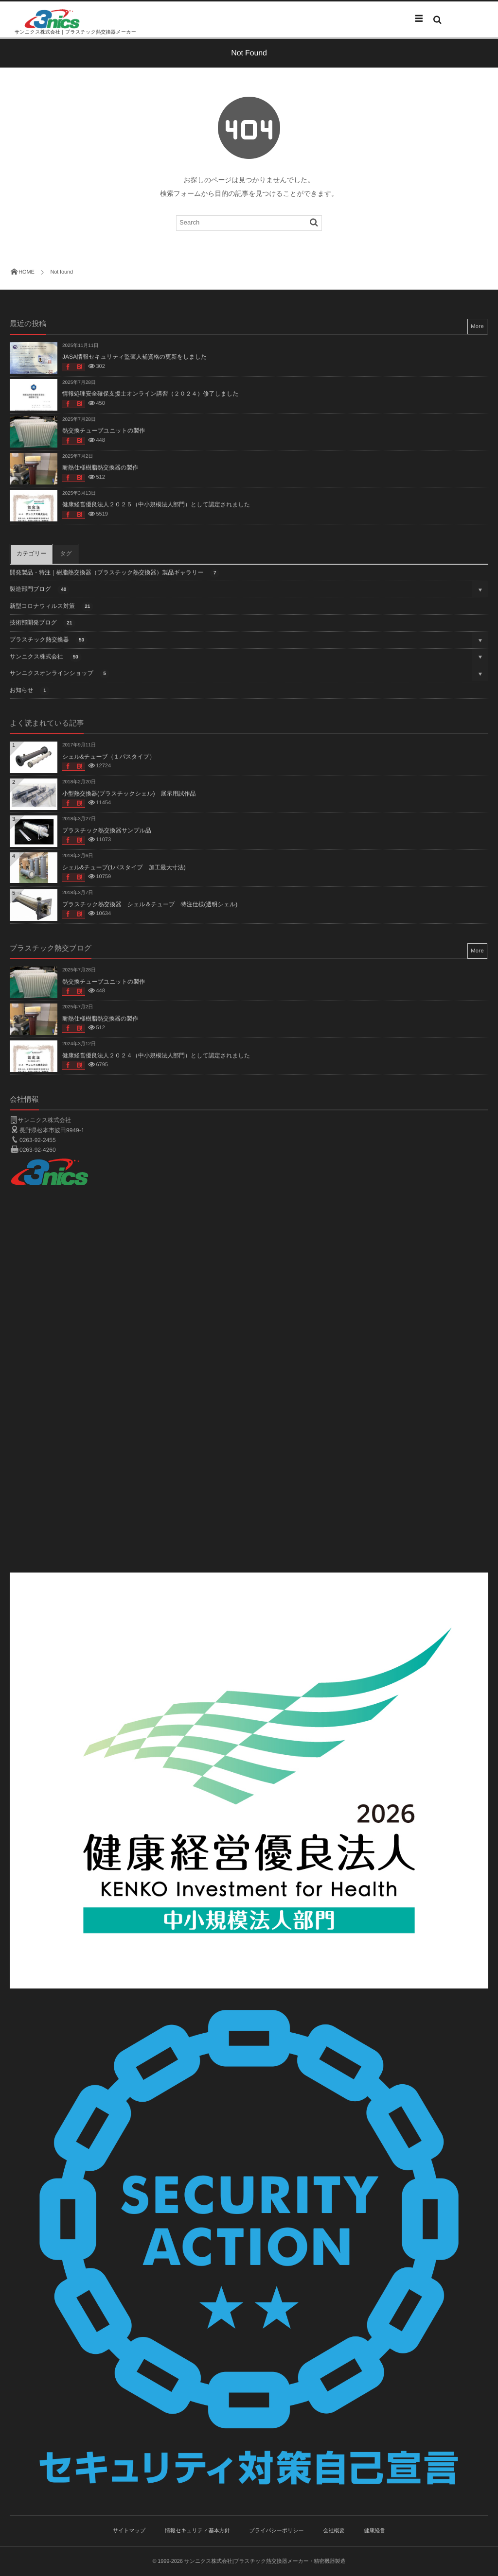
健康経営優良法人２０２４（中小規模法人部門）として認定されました (156, 1055)
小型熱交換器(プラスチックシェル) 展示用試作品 (129, 793)
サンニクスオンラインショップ (59, 673)
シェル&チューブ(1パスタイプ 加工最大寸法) (124, 867)
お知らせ (30, 690)
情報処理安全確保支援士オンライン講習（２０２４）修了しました (150, 393)
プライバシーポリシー (276, 2531)
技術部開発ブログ (42, 623)
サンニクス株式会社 (46, 657)
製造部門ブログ (40, 589)
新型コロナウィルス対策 (51, 606)
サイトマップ (129, 2531)
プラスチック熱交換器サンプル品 (106, 830)
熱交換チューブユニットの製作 (103, 430)
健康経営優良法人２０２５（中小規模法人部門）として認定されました (156, 504)
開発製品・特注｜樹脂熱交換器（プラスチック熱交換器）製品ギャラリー (114, 573)
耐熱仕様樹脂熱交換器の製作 (100, 467)
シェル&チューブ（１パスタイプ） (108, 756)
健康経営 (374, 2531)
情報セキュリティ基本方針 (197, 2531)
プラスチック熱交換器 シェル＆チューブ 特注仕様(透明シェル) (149, 904)
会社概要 (333, 2531)
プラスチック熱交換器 (49, 640)
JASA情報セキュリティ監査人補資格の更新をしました (134, 356)
